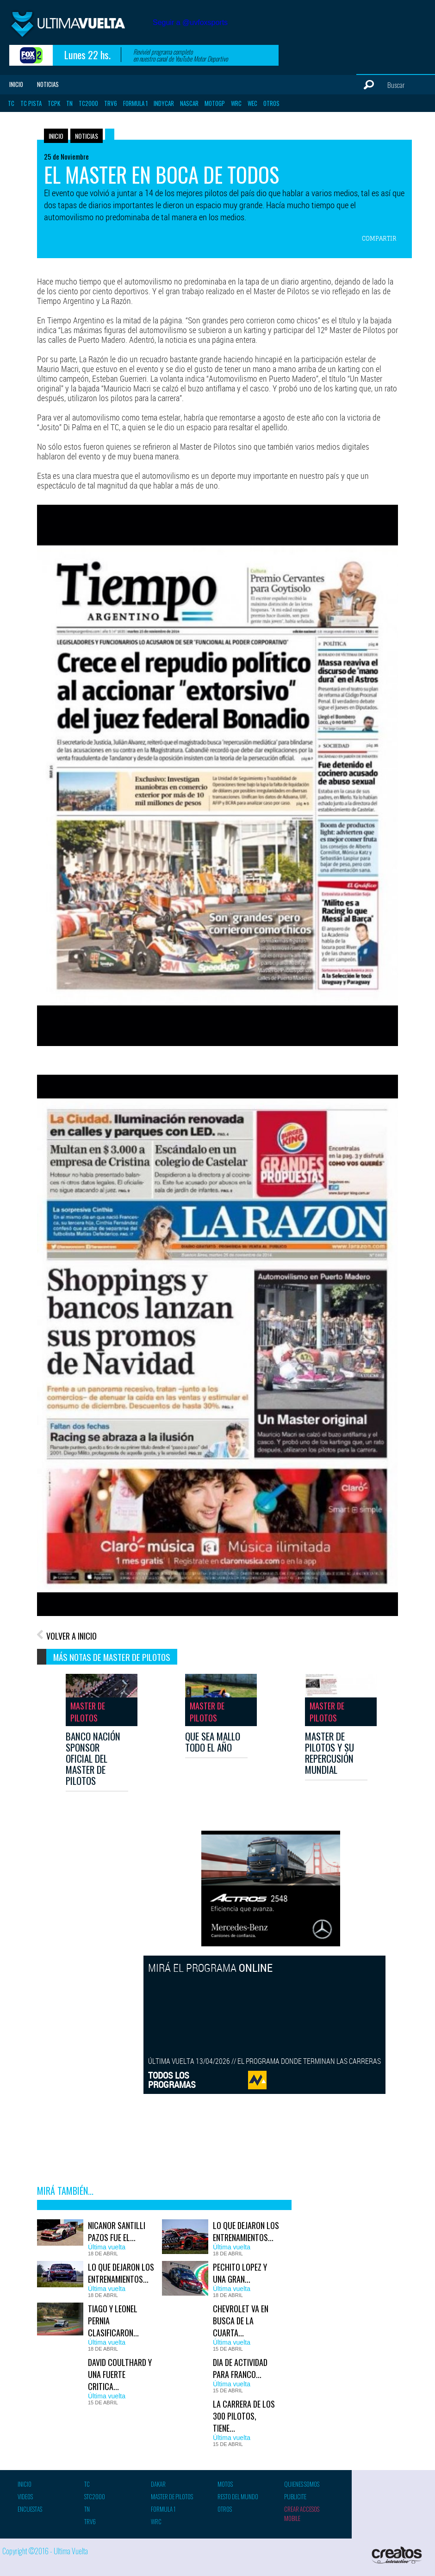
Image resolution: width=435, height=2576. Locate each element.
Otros (271, 103)
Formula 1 (135, 103)
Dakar (158, 2484)
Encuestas (30, 2509)
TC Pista (31, 103)
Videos (25, 2496)
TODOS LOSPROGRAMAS (172, 2080)
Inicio (16, 84)
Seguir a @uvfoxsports (190, 22)
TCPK (54, 103)
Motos (225, 2484)
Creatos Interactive (398, 2555)
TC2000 (88, 103)
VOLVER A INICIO (71, 1636)
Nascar (189, 103)
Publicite (295, 2496)
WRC (236, 103)
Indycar (164, 103)
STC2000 (94, 2496)
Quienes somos (301, 2484)
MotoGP (215, 103)
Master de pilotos (172, 2496)
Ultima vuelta (78, 27)
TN (69, 103)
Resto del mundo (238, 2496)
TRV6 (110, 103)
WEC (252, 103)
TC (11, 103)
